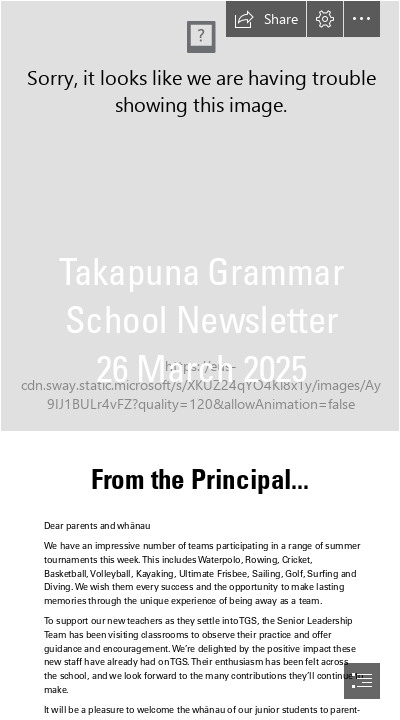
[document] (200, 360)
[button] (266, 19)
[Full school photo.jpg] (200, 216)
